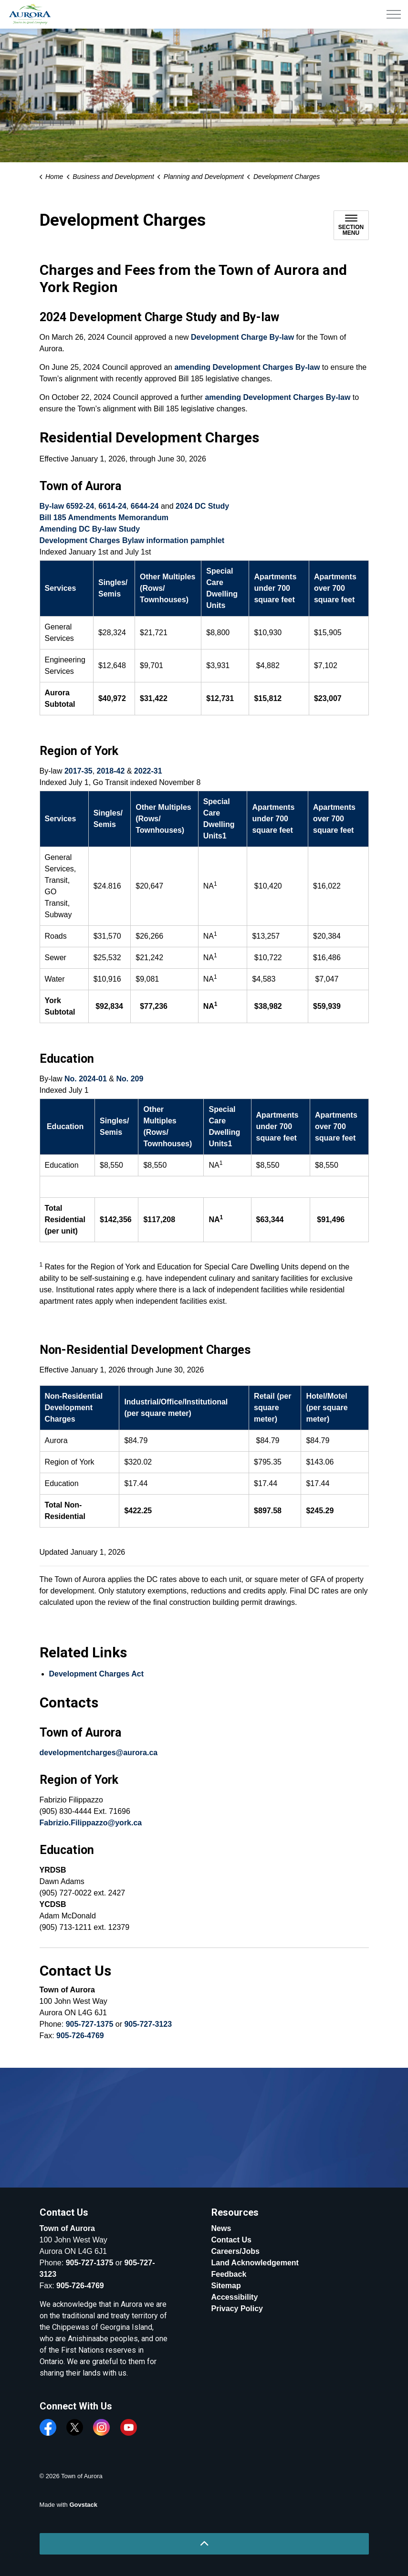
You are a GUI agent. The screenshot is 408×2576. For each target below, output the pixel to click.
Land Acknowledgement (255, 2263)
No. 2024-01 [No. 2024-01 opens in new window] (85, 1079)
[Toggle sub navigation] (351, 225)
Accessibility (234, 2297)
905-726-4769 (80, 2035)
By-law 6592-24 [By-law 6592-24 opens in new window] (67, 506)
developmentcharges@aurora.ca (99, 1753)
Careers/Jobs (235, 2251)
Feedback (229, 2274)
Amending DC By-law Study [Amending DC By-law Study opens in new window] (90, 529)
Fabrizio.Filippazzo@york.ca (91, 1823)
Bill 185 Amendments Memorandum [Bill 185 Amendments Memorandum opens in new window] (104, 517)
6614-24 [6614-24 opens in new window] (112, 506)
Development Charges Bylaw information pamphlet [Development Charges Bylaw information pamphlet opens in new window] (132, 540)
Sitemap (226, 2286)
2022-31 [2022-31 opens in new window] (148, 771)
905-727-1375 (90, 2024)
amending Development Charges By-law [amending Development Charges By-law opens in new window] (247, 367)
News (221, 2228)
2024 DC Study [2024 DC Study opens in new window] (202, 506)
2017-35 (78, 771)
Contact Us (231, 2240)
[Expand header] (393, 14)
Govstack (83, 2504)
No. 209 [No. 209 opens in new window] (129, 1079)
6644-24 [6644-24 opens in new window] (145, 506)
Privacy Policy (237, 2308)
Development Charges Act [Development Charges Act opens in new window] (96, 1674)
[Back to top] (204, 2544)
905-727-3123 (148, 2024)
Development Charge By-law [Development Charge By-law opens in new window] (242, 337)
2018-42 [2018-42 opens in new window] (111, 771)
